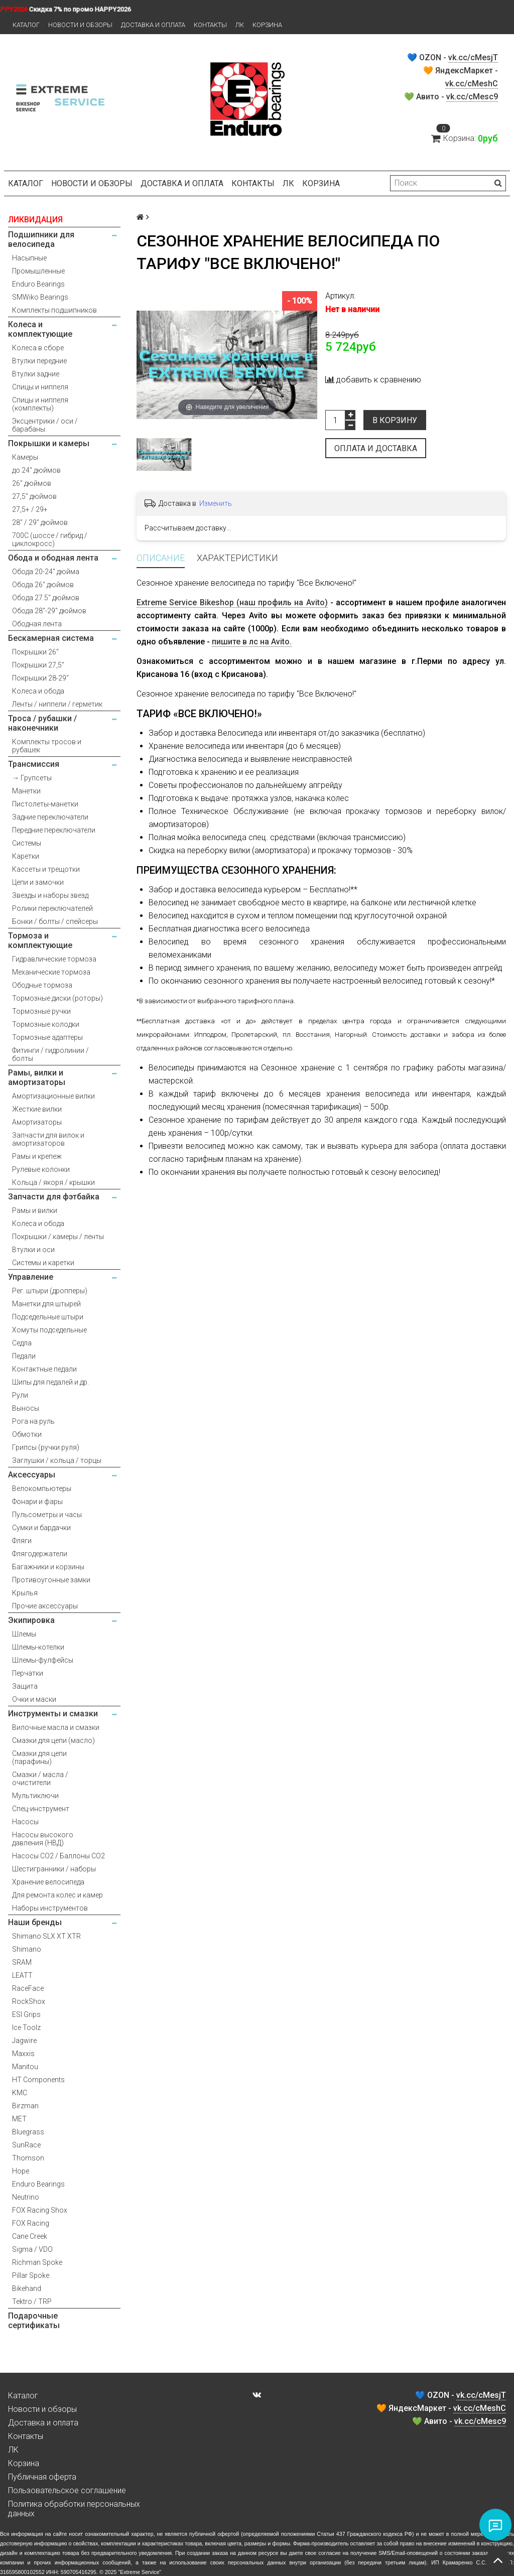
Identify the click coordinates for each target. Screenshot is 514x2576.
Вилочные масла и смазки (55, 1727)
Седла (22, 1343)
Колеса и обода (38, 691)
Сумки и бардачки (41, 1528)
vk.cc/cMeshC (471, 83)
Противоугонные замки (51, 1580)
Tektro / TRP (32, 2301)
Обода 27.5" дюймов (45, 598)
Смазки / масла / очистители (40, 1779)
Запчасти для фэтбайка (53, 1196)
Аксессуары (31, 1474)
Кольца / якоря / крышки (53, 1182)
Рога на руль (33, 1421)
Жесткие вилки (37, 1109)
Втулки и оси (33, 1250)
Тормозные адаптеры (47, 1037)
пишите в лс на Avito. (252, 641)
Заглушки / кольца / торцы (56, 1460)
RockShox (28, 2001)
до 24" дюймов (36, 470)
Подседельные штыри (47, 1317)
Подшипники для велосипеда (41, 239)
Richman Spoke (37, 2262)
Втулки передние (39, 361)
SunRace (26, 2145)
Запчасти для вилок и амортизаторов (48, 1139)
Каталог (26, 25)
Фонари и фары (37, 1502)
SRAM (22, 1962)
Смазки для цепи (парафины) (39, 1757)
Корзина (267, 25)
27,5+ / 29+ (30, 509)
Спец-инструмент (40, 1809)
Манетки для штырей (46, 1304)
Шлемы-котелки (38, 1647)
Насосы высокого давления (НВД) (42, 1839)
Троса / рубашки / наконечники (42, 723)
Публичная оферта (42, 2477)
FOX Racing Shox (39, 2210)
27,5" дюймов (34, 496)
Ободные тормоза (42, 985)
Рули (20, 1395)
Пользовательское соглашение (67, 2490)
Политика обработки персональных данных (74, 2508)
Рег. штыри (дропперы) (49, 1291)
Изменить (215, 503)
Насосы (25, 1822)
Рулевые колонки (41, 1169)
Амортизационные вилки (53, 1096)
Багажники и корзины (48, 1567)
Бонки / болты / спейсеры (55, 921)
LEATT (22, 1975)
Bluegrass (28, 2132)
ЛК (239, 25)
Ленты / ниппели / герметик (57, 704)
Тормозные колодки (45, 1024)
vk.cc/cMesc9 (472, 96)
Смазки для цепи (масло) (53, 1740)
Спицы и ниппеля (40, 387)
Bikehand (26, 2288)
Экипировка (31, 1620)
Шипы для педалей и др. (50, 1382)
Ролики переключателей (52, 908)
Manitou (25, 2067)
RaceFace (28, 1988)
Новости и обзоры (80, 25)
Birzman (25, 2106)
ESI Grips (26, 2014)
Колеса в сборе (38, 348)
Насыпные (29, 258)
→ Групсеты (32, 778)
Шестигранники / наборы (54, 1869)
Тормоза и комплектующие (40, 940)
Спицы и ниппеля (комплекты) (40, 404)
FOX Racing (30, 2223)
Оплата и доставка (375, 448)
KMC (19, 2093)
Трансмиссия (33, 764)
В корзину (394, 420)
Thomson (28, 2158)
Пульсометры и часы (47, 1515)
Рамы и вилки (34, 1210)
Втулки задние (35, 374)
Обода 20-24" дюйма (45, 572)
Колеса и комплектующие (40, 329)
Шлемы (24, 1634)
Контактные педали (44, 1369)
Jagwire (24, 2041)
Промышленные (38, 271)
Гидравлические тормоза (54, 959)
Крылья (25, 1593)
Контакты (210, 25)
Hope (20, 2171)
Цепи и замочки (38, 882)
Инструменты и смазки (53, 1713)
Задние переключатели (50, 817)
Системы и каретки (43, 1263)
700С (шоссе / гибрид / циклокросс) (49, 539)
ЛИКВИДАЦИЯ (35, 219)
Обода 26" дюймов (43, 585)
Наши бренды (35, 1922)
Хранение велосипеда (48, 1882)
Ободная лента (37, 624)
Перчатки (27, 1673)
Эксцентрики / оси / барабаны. (45, 425)
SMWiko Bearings (40, 297)
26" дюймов (31, 483)
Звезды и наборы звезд (50, 895)
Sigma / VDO (32, 2249)
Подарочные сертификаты (34, 2320)
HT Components (38, 2080)
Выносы (25, 1408)
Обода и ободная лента (53, 558)
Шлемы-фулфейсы (42, 1660)
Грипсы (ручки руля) (45, 1447)
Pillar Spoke (30, 2275)
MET (19, 2119)
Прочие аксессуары (45, 1606)
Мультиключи (35, 1796)
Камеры (25, 457)
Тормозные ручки (41, 1011)
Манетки (26, 791)
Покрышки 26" (35, 652)
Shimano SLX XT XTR (46, 1936)
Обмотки (27, 1434)
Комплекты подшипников (54, 310)
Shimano (26, 1949)
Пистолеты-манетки (45, 804)
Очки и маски (34, 1699)
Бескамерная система (51, 638)
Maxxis (23, 2054)
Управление (30, 1277)
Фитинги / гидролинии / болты (50, 1054)
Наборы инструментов (50, 1908)
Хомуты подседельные (49, 1330)
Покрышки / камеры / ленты (58, 1237)
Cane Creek (29, 2236)
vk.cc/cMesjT (473, 57)
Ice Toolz (26, 2027)
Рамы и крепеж (37, 1156)
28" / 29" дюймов (40, 522)
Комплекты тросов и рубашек (46, 746)
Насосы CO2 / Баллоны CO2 (58, 1856)
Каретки (25, 856)
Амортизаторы (37, 1122)
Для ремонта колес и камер (57, 1895)
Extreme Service (139, 2572)
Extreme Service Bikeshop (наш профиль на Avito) (232, 602)
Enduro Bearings (38, 284)
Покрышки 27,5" (38, 665)
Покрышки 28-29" (40, 678)
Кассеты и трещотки (46, 869)
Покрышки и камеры (48, 443)
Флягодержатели (39, 1554)
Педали (24, 1356)
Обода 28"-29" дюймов (49, 611)
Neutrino (25, 2197)
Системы (26, 843)
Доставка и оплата (153, 25)
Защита (25, 1686)
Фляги (22, 1541)
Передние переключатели (53, 830)
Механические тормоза (51, 972)
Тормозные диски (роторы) (57, 998)
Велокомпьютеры (41, 1488)
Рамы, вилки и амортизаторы (36, 1077)
